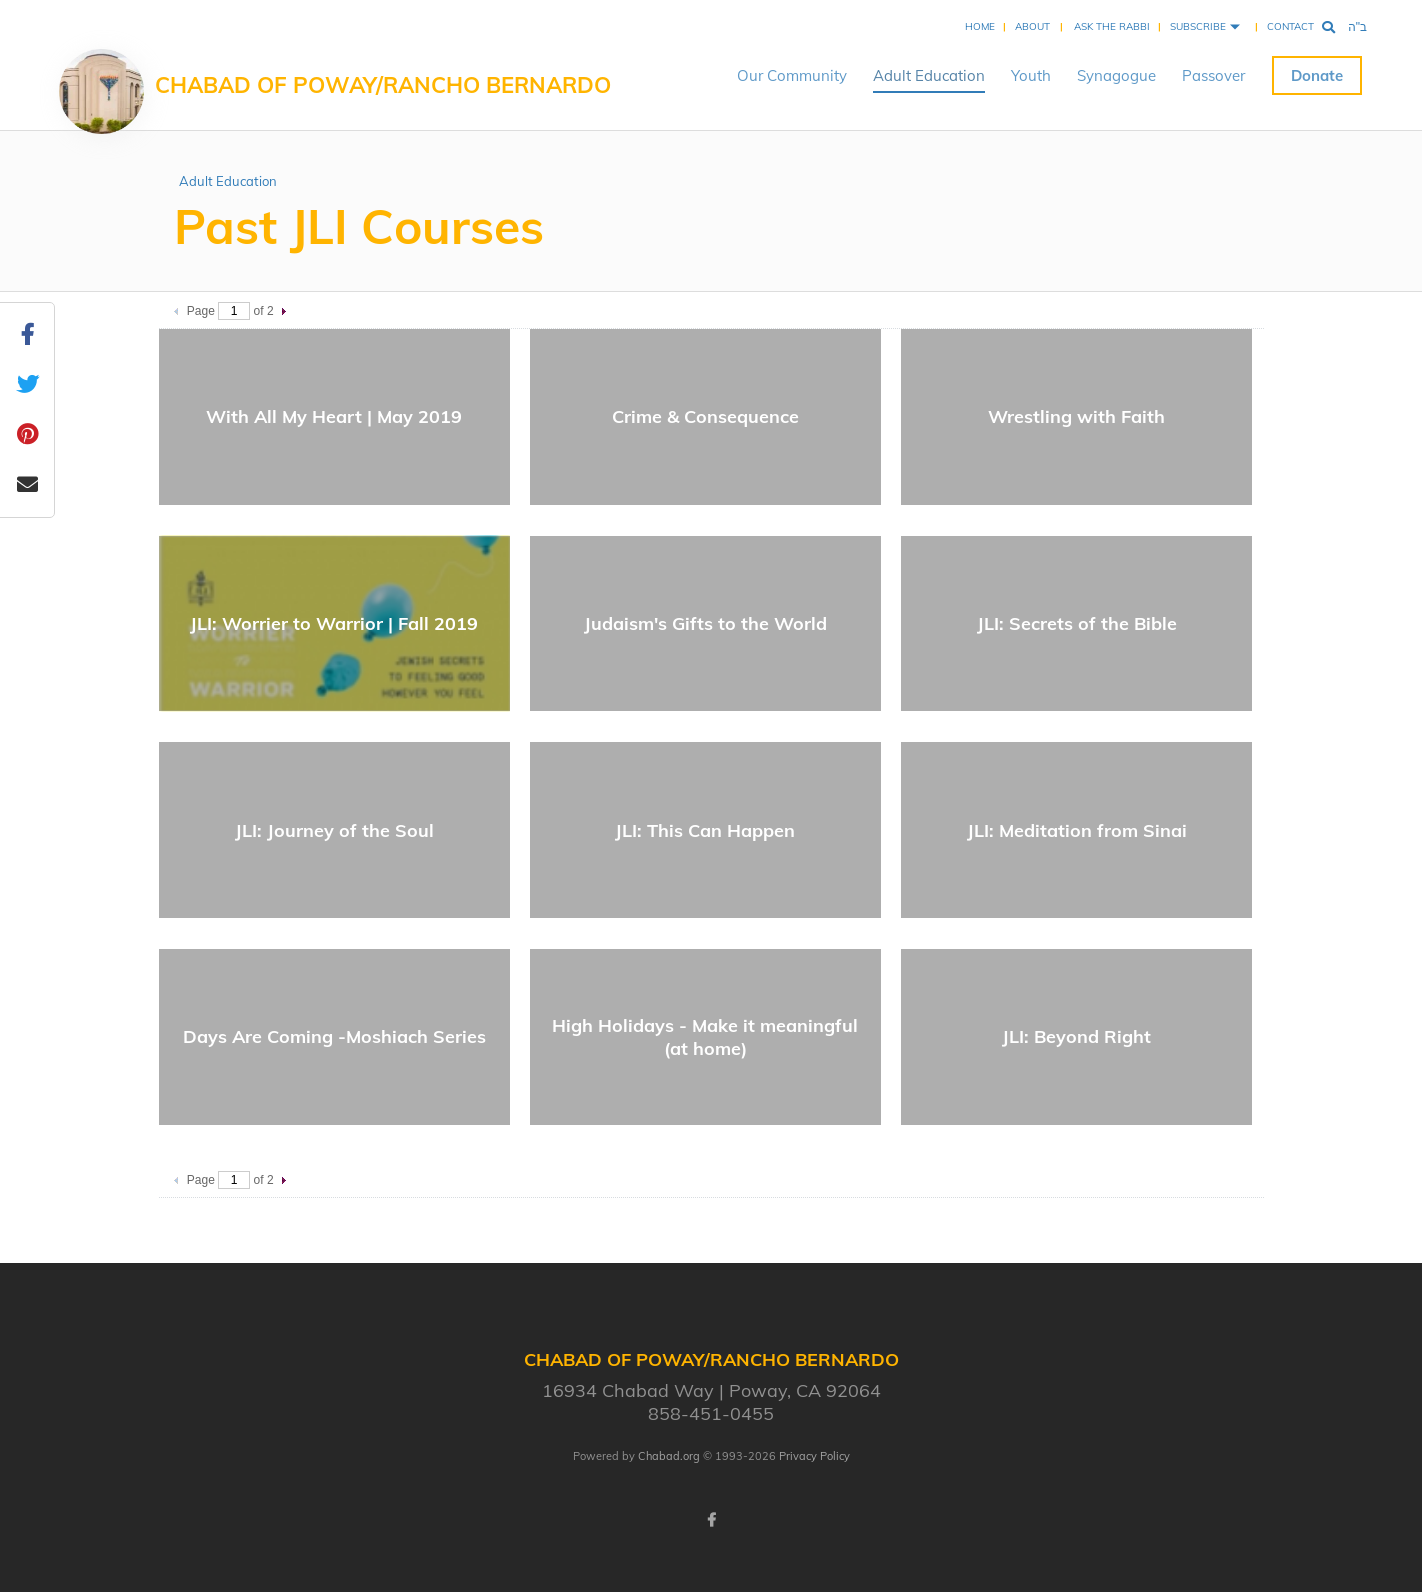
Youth (1031, 75)
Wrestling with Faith (1076, 416)
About (1032, 26)
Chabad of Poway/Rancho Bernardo (383, 85)
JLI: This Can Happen (705, 830)
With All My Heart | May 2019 (334, 416)
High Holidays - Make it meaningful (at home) (705, 1037)
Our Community (792, 75)
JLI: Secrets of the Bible (1077, 623)
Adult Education (929, 75)
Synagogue (1116, 75)
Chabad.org (669, 1456)
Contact (1290, 26)
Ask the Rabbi (1112, 26)
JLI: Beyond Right (1076, 1036)
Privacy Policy (814, 1456)
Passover (1213, 75)
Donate (1317, 75)
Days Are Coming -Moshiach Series (334, 1036)
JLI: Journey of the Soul (334, 830)
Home (980, 26)
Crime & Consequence (705, 416)
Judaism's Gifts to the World (705, 623)
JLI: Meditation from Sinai (1077, 830)
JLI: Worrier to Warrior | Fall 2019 (334, 623)
